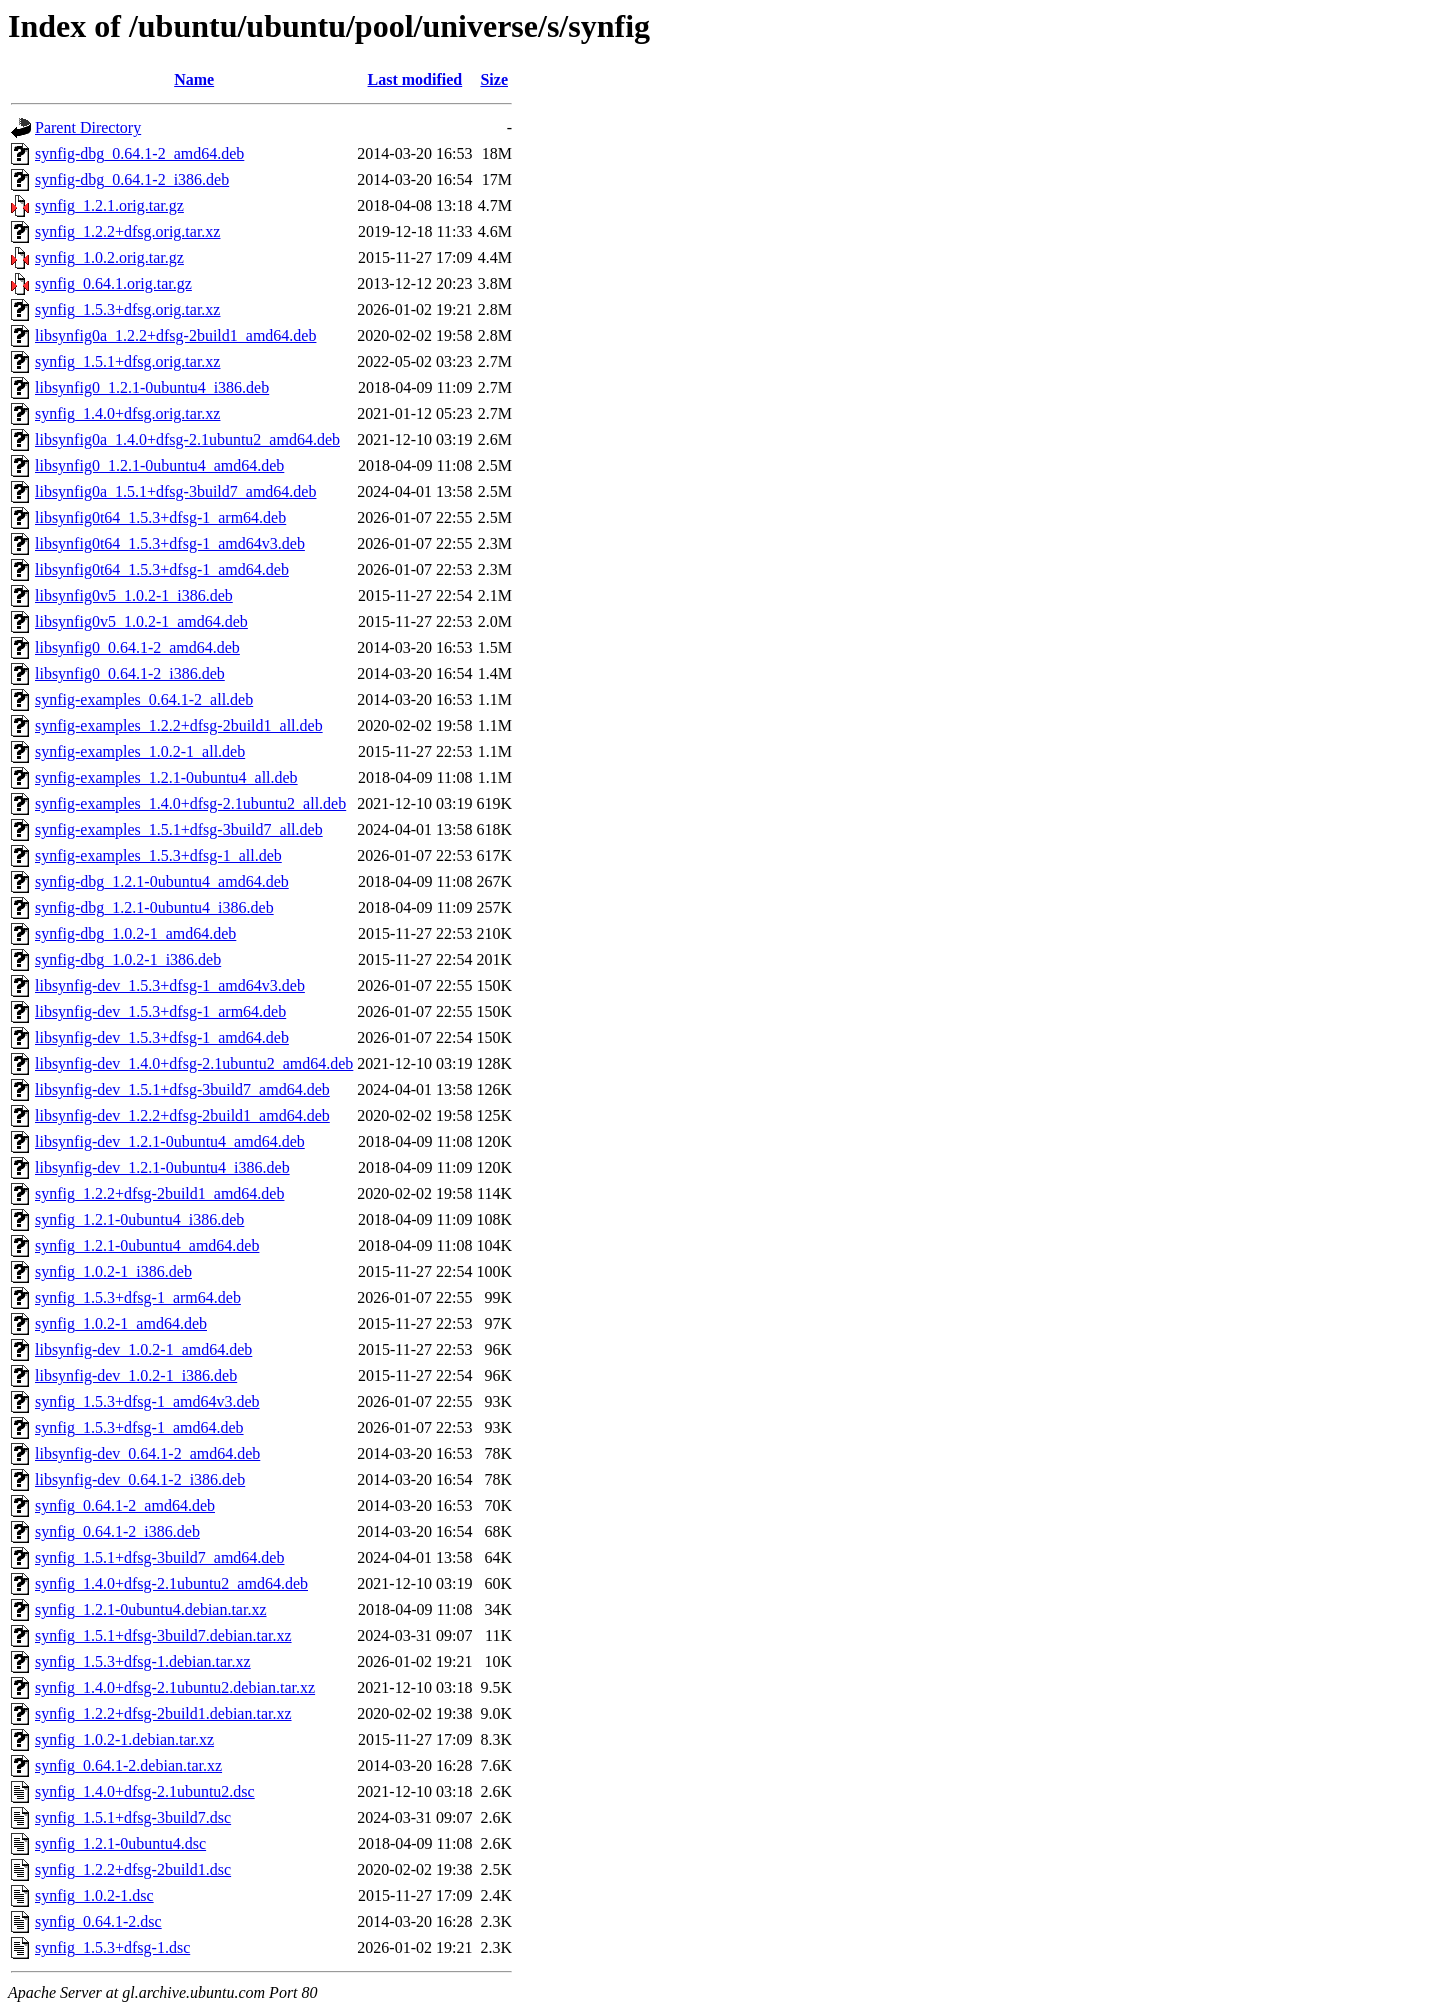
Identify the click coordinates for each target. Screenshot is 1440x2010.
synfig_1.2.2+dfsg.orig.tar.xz (127, 231)
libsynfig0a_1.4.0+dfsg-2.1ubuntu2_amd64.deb (187, 439)
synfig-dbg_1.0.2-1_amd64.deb (135, 933)
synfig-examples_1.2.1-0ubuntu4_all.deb (166, 777)
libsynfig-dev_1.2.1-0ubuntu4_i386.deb (162, 1167)
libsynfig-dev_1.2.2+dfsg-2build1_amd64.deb (182, 1115)
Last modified (415, 79)
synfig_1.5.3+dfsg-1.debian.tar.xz (143, 1661)
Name (194, 79)
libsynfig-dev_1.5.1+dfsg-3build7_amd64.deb (182, 1089)
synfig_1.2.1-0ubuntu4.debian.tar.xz (151, 1609)
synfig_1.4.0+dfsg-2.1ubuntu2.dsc (145, 1791)
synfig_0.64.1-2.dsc (98, 1921)
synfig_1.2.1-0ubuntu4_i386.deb (139, 1219)
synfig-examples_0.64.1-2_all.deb (144, 699)
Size (494, 79)
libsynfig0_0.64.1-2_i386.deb (130, 673)
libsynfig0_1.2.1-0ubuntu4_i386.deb (152, 387)
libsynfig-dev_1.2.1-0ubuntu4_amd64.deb (170, 1141)
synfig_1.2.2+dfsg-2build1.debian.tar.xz (163, 1713)
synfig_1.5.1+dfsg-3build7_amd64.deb (159, 1557)
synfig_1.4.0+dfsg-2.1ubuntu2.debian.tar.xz (175, 1687)
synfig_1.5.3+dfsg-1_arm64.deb (138, 1297)
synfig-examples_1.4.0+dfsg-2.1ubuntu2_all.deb (190, 803)
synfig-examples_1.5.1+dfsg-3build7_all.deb (179, 829)
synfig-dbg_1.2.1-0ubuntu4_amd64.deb (162, 881)
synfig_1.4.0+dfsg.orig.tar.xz (127, 413)
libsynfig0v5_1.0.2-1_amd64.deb (141, 621)
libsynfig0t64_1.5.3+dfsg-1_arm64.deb (160, 517)
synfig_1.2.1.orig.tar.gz (109, 205)
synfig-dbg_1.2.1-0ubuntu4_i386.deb (154, 907)
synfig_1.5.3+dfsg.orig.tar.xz (127, 309)
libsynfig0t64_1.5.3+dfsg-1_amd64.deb (162, 569)
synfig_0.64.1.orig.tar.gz (113, 283)
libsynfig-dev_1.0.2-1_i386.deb (136, 1375)
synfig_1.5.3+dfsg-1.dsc (112, 1947)
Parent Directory (88, 127)
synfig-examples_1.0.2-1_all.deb (140, 751)
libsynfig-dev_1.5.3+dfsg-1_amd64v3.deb (170, 985)
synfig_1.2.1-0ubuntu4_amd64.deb (147, 1245)
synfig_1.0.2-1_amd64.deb (121, 1323)
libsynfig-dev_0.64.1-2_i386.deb (140, 1479)
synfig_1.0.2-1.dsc (94, 1895)
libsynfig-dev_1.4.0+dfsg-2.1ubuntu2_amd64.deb (194, 1063)
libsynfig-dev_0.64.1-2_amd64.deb (147, 1453)
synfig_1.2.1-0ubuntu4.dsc (120, 1843)
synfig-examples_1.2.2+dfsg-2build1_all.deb (179, 725)
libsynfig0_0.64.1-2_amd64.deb (137, 647)
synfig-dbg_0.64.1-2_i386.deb (132, 179)
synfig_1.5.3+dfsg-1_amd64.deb (139, 1427)
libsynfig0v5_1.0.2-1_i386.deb (134, 595)
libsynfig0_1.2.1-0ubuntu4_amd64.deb (159, 465)
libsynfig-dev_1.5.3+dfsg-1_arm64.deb (160, 1011)
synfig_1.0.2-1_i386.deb (113, 1271)
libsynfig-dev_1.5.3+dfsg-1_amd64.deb (162, 1037)
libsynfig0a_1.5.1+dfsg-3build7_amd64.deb (175, 491)
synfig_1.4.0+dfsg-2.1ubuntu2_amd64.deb (171, 1583)
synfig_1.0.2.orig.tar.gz (109, 257)
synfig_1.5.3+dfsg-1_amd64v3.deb (147, 1401)
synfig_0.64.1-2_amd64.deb (125, 1505)
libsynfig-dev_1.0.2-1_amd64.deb (143, 1349)
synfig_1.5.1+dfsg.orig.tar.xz (127, 361)
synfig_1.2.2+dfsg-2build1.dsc (133, 1869)
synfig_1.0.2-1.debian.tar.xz (124, 1739)
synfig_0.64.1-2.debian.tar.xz (128, 1765)
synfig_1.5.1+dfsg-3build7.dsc (133, 1817)
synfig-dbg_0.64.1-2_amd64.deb (139, 153)
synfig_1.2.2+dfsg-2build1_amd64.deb (159, 1193)
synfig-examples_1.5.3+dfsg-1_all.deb (158, 855)
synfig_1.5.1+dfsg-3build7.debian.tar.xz (163, 1635)
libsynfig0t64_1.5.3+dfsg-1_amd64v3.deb (170, 543)
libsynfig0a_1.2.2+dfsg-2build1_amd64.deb (175, 335)
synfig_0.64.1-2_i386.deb (117, 1531)
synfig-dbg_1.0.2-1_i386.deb (128, 959)
